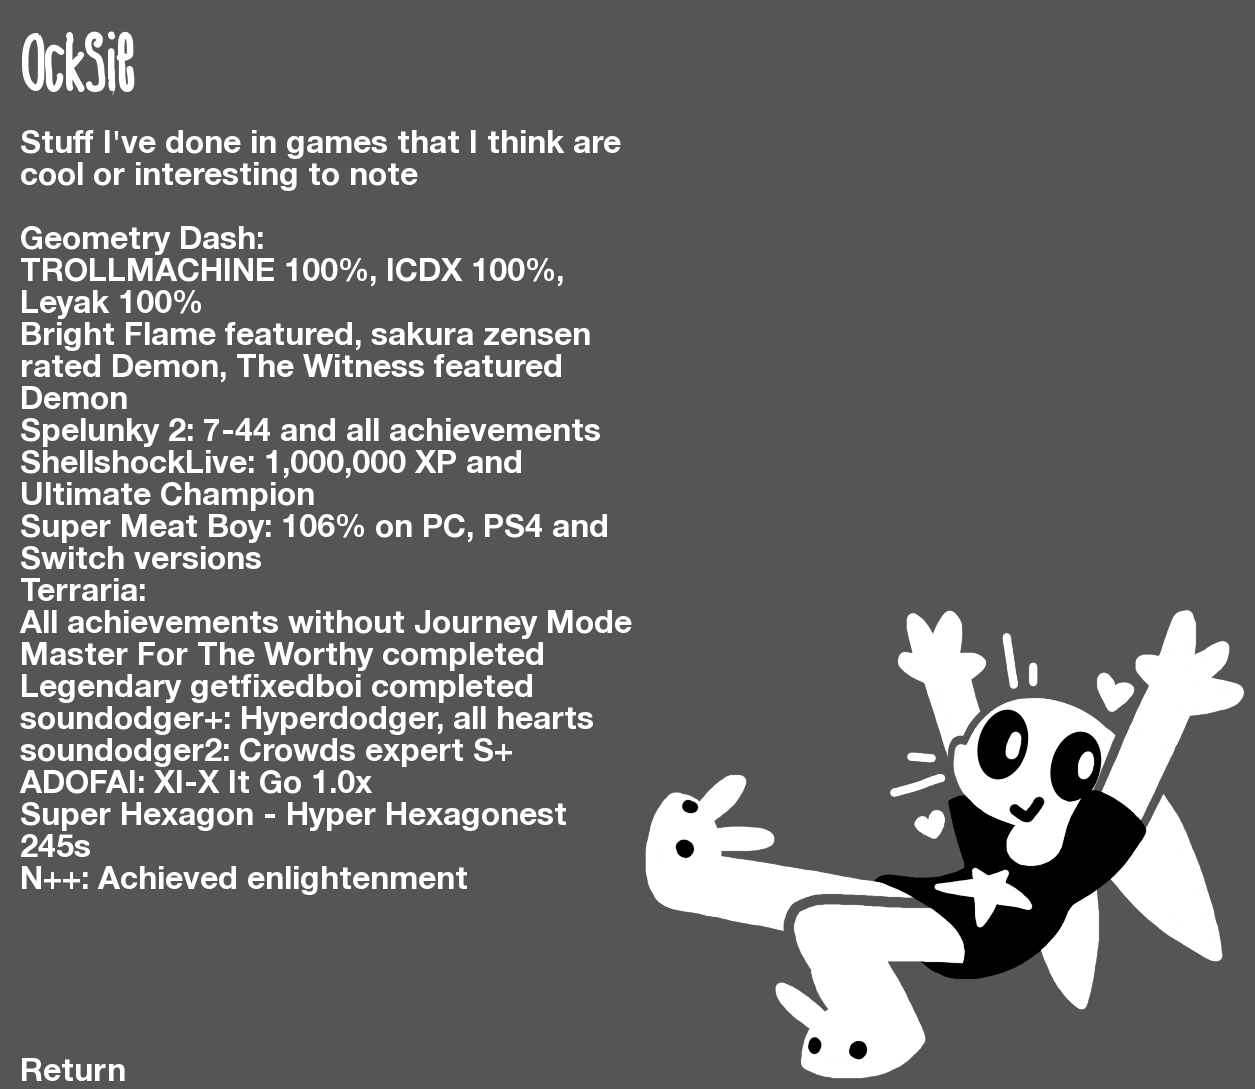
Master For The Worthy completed (282, 656)
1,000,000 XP (360, 464)
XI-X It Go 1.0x (263, 784)
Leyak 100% (111, 304)
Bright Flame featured (187, 336)
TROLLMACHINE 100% (194, 272)
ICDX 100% (471, 272)
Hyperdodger (338, 720)
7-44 (237, 432)
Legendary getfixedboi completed (277, 688)
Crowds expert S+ (376, 752)
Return (73, 1072)
